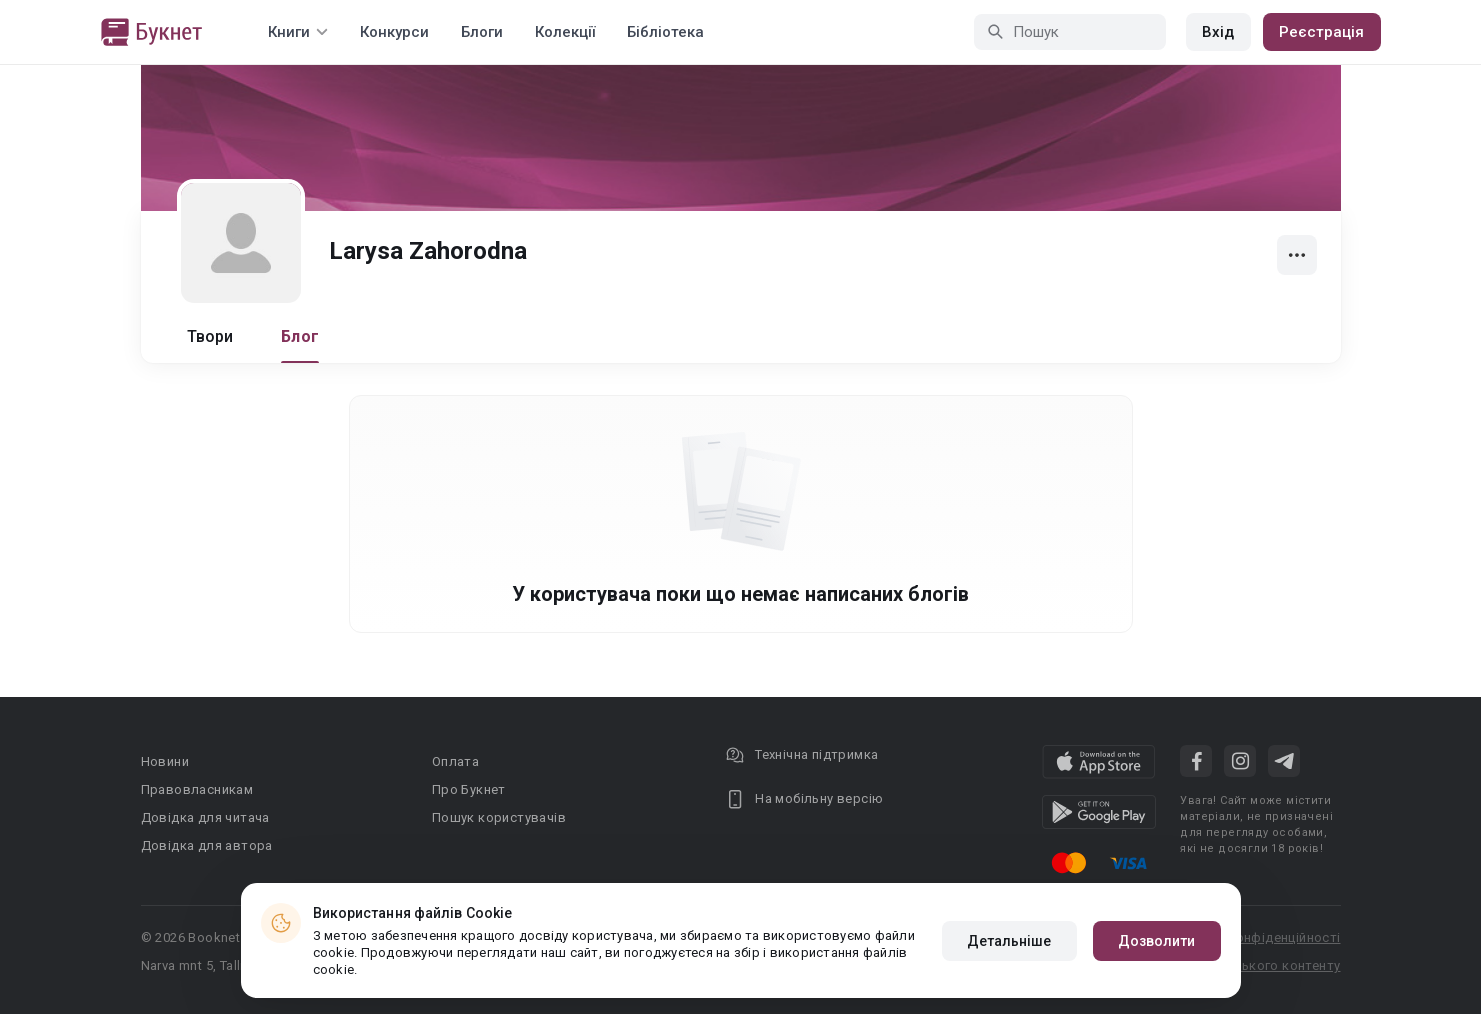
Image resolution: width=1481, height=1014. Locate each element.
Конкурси (394, 32)
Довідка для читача (205, 817)
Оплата (455, 761)
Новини (165, 761)
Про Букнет (469, 789)
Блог (300, 336)
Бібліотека (665, 32)
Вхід (1218, 32)
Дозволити (1157, 941)
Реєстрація (1322, 32)
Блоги (482, 32)
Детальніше (1009, 941)
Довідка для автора (207, 845)
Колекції (565, 32)
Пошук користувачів (499, 817)
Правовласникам (197, 789)
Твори (210, 336)
